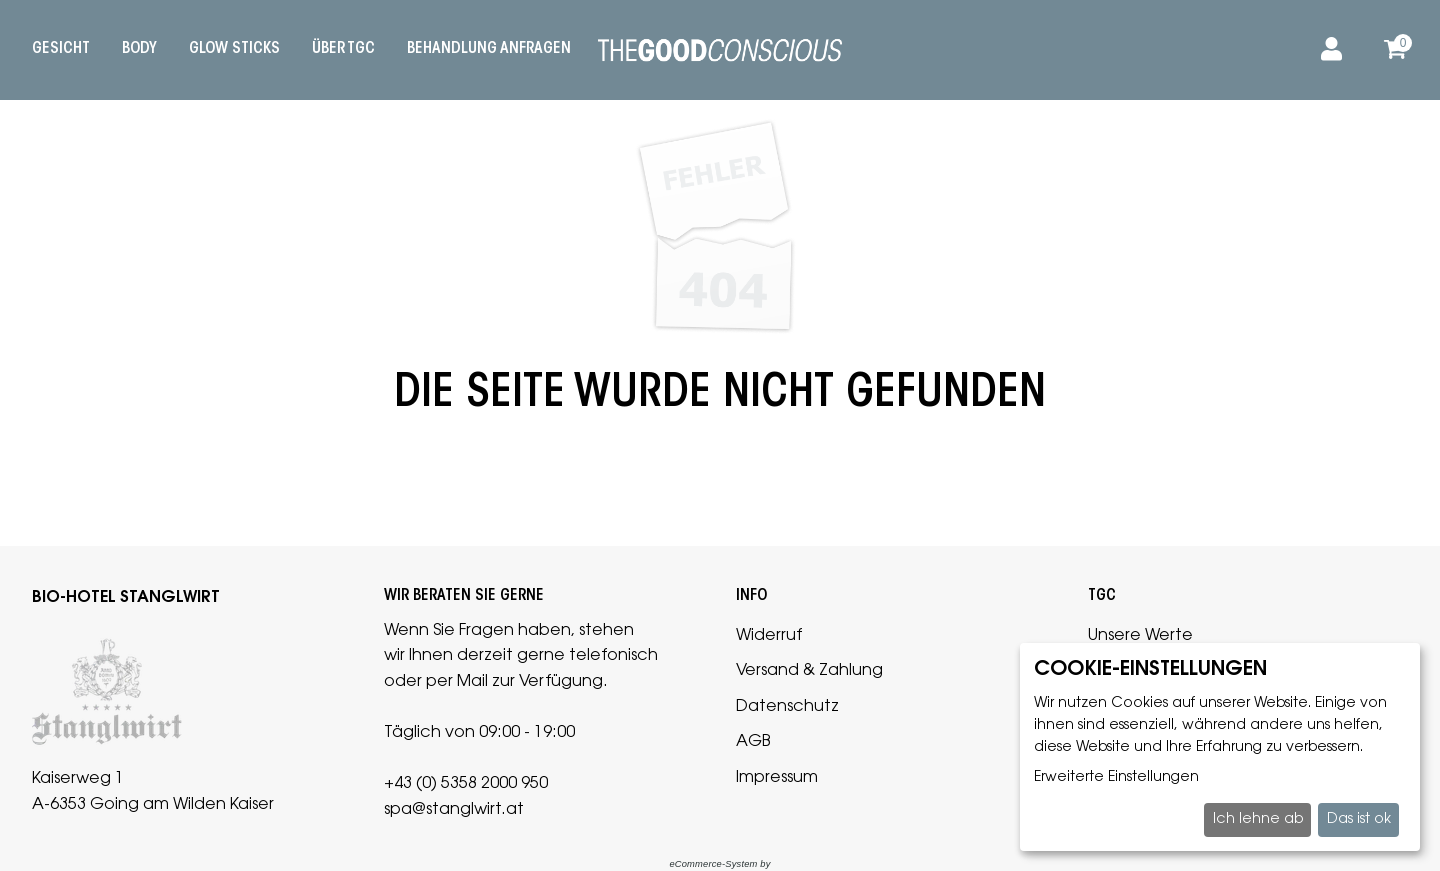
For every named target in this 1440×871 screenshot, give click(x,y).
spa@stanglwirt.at (454, 810)
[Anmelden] (1328, 50)
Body (139, 49)
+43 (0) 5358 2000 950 (466, 784)
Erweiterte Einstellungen (1116, 778)
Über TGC (343, 49)
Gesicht (61, 49)
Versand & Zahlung (809, 671)
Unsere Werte (1140, 636)
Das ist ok (1359, 820)
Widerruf (769, 636)
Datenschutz (787, 707)
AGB (753, 742)
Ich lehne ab (1258, 820)
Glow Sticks (234, 49)
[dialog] (1220, 747)
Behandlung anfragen (489, 49)
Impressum (777, 778)
